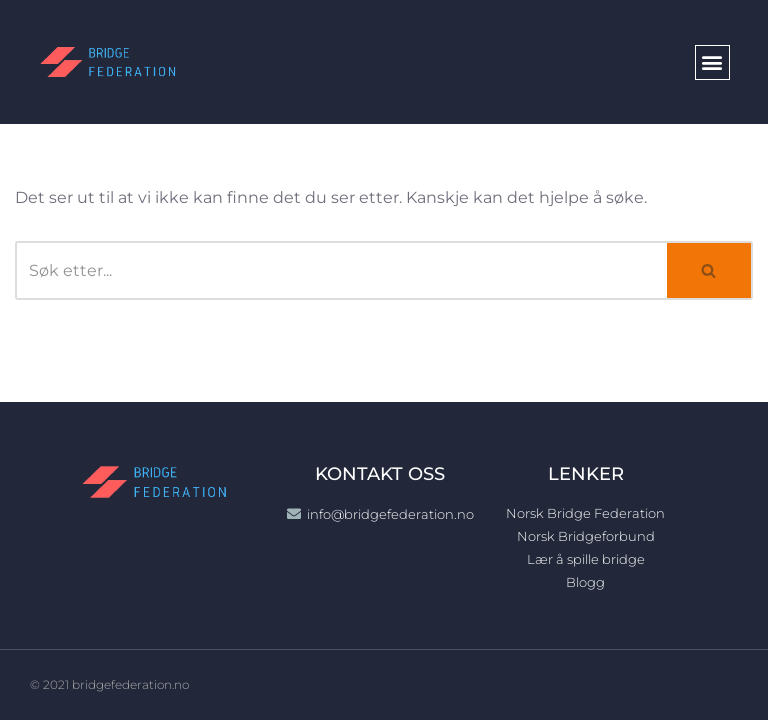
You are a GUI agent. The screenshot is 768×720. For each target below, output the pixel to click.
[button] (712, 62)
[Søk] (341, 270)
